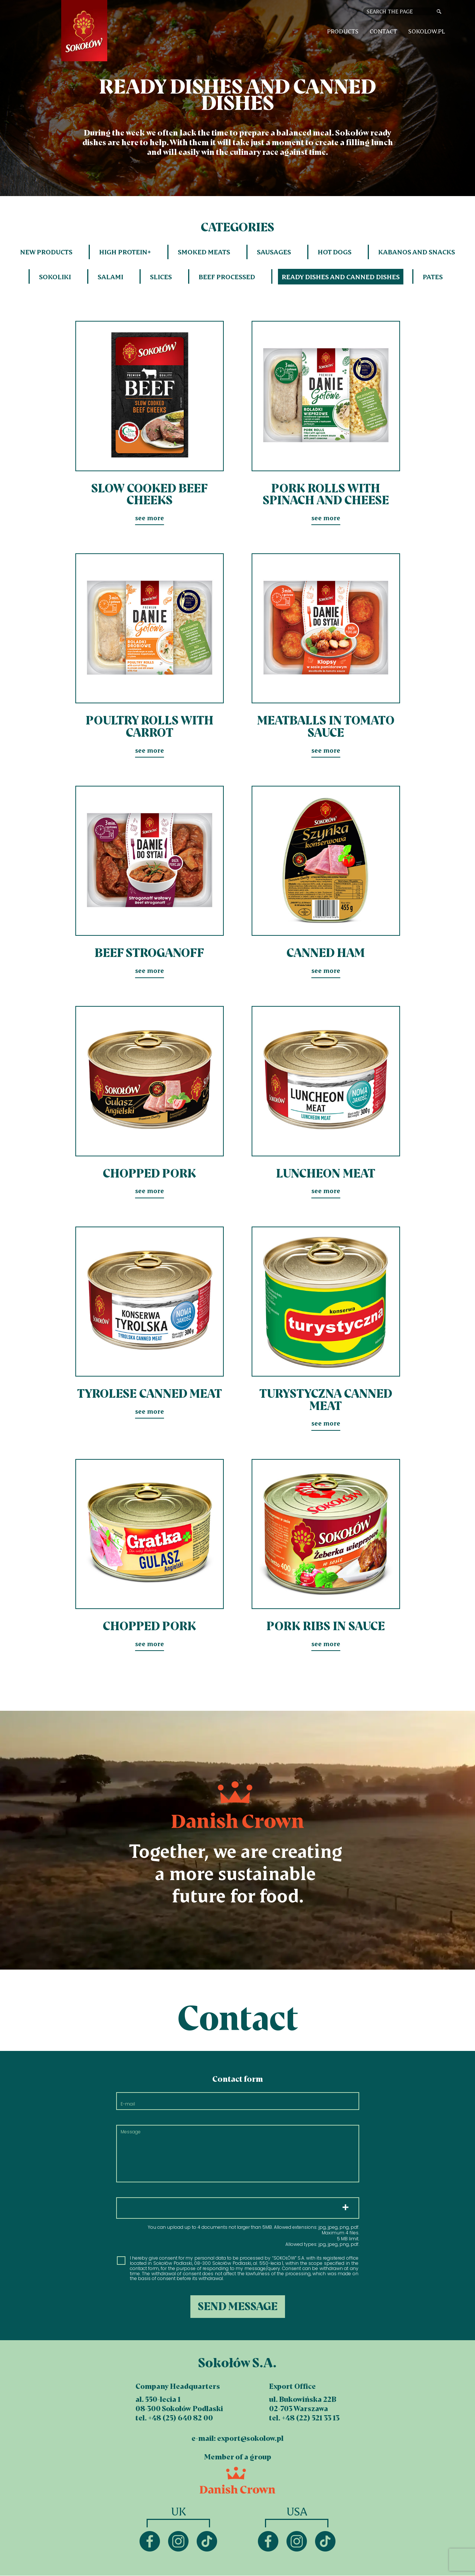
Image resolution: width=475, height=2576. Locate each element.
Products (342, 31)
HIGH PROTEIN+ (125, 252)
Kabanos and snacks (416, 252)
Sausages (274, 252)
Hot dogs (334, 252)
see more (149, 421)
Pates (433, 277)
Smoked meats (204, 252)
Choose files (237, 2208)
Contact (383, 31)
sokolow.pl (426, 31)
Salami (110, 277)
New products (46, 252)
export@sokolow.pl (250, 2438)
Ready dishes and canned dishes (341, 277)
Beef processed (227, 277)
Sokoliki (55, 277)
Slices (161, 277)
